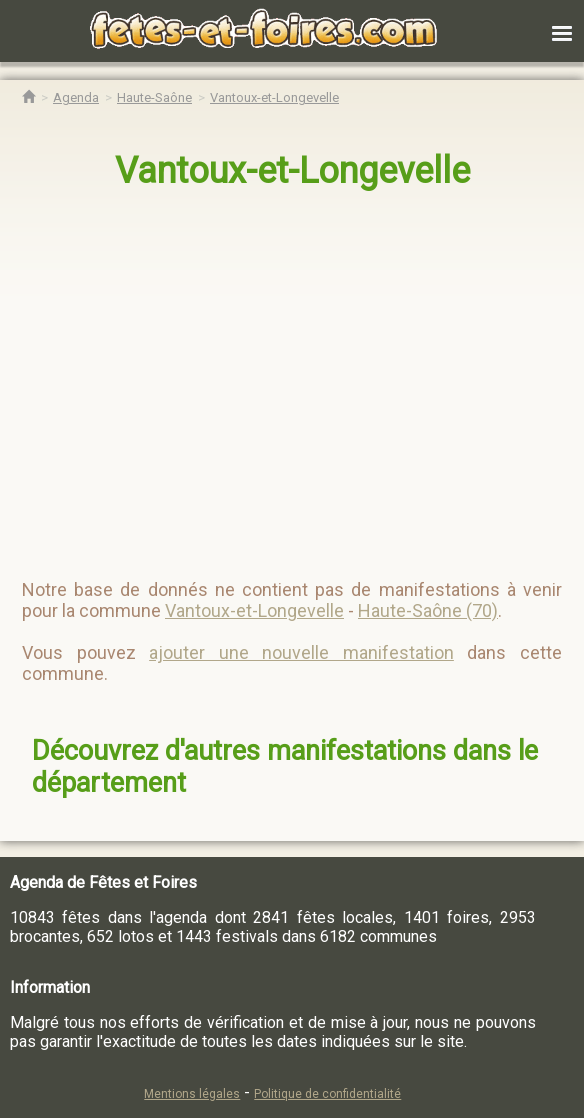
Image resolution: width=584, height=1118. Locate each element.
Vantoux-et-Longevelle (292, 171)
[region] (272, 376)
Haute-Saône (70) (428, 610)
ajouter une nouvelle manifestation (301, 652)
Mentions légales (192, 1094)
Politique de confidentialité (327, 1094)
